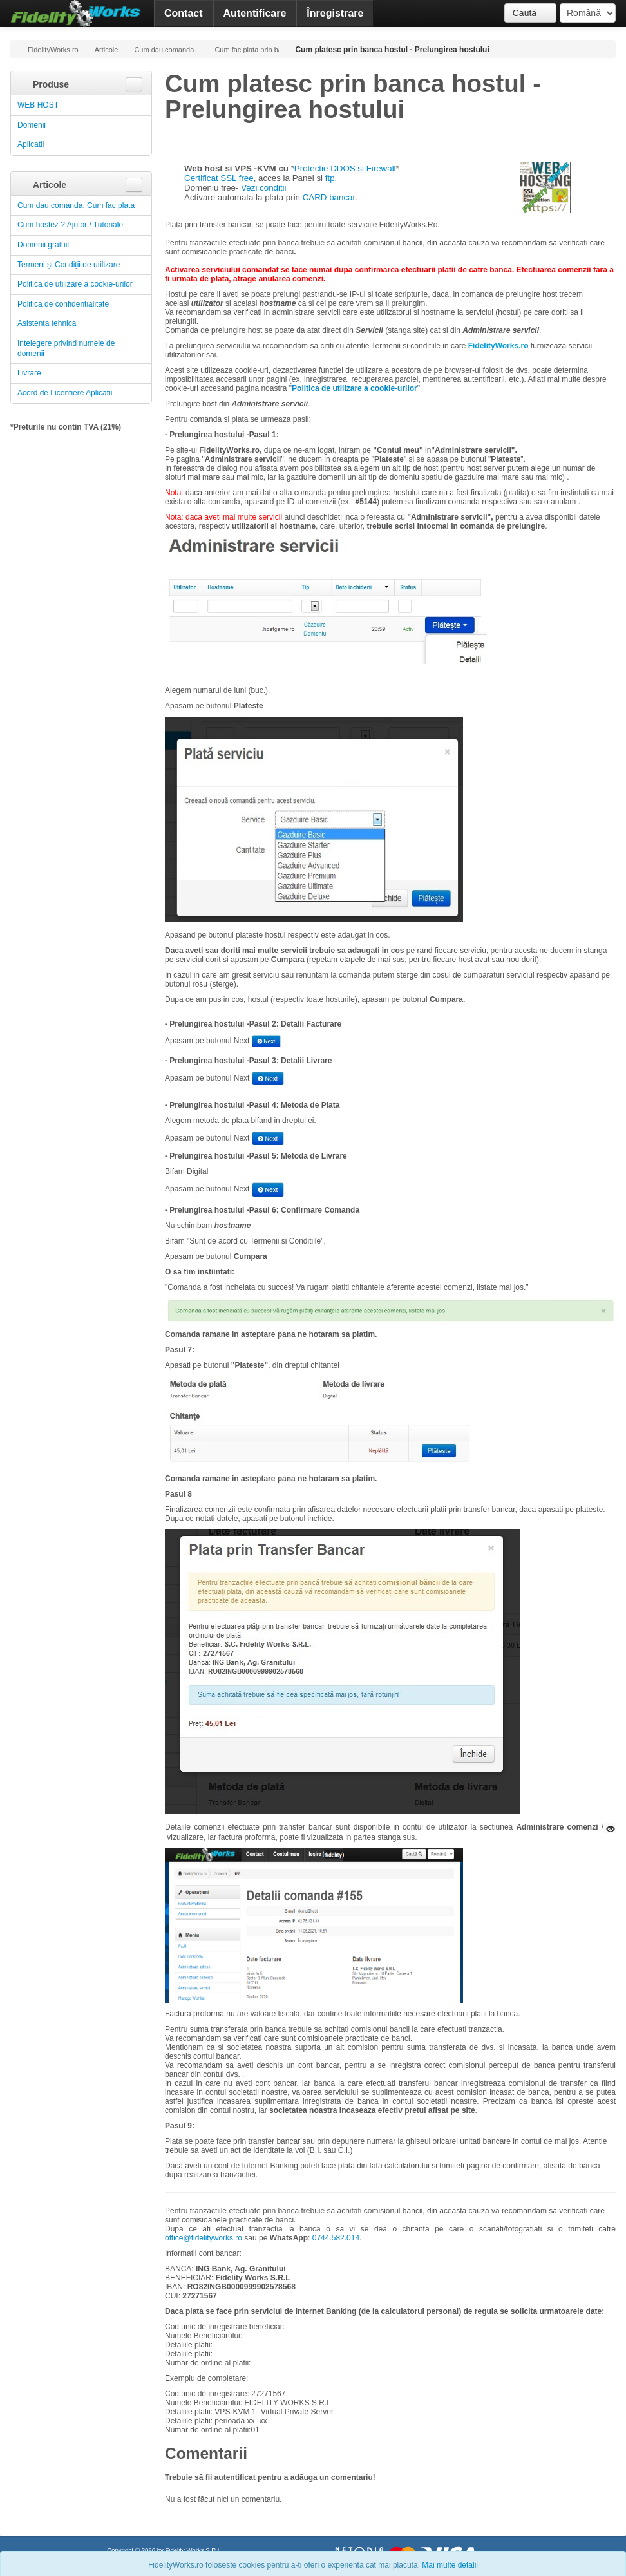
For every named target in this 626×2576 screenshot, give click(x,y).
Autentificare (255, 13)
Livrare (29, 372)
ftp (330, 178)
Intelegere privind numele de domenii (66, 348)
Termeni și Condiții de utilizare (68, 264)
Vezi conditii (263, 188)
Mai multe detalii (450, 2565)
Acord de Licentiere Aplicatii (64, 392)
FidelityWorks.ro (48, 48)
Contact (183, 13)
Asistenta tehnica (46, 323)
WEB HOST (38, 104)
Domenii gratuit (43, 244)
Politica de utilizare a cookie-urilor (75, 284)
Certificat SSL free (219, 178)
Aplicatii (30, 144)
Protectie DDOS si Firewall (345, 168)
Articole (107, 49)
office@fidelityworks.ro (203, 2237)
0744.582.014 (335, 2237)
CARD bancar (329, 197)
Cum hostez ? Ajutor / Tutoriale (70, 224)
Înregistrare (335, 13)
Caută (530, 13)
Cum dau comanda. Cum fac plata (166, 49)
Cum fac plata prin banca (246, 49)
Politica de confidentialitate (63, 303)
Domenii (31, 124)
